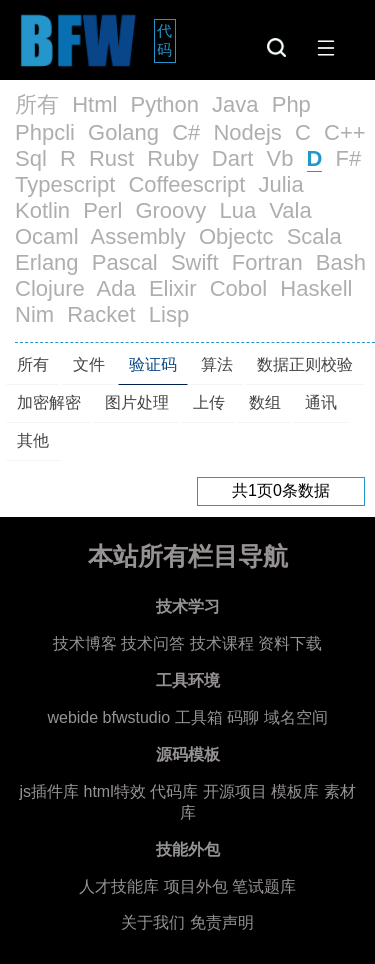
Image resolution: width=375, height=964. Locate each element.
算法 (217, 364)
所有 (37, 104)
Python (164, 104)
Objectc (236, 236)
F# (349, 158)
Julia (281, 184)
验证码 (153, 364)
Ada (116, 288)
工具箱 (199, 717)
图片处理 (137, 402)
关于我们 (153, 922)
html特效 (114, 791)
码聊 (243, 717)
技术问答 (153, 643)
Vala (290, 210)
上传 (209, 402)
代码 (166, 40)
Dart (233, 158)
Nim (34, 314)
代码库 (174, 791)
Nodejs (247, 132)
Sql (31, 158)
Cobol (238, 288)
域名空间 (296, 717)
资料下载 (290, 643)
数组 (265, 402)
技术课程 (222, 643)
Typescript (65, 184)
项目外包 (196, 886)
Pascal (125, 262)
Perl (102, 210)
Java (235, 104)
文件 (89, 364)
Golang (123, 132)
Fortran (267, 262)
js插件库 (49, 791)
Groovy (170, 210)
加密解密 (49, 402)
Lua (237, 210)
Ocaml (47, 236)
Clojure (50, 288)
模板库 (295, 791)
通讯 (321, 402)
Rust (111, 158)
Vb (279, 158)
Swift (195, 262)
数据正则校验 (305, 364)
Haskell (316, 288)
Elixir (173, 288)
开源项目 (235, 791)
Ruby (172, 158)
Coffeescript (186, 184)
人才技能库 (119, 886)
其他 (33, 440)
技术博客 (85, 643)
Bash (341, 262)
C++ (345, 132)
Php (291, 104)
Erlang (47, 262)
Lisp (169, 314)
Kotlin (42, 210)
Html (94, 104)
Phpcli (45, 132)
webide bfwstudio (110, 717)
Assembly (137, 236)
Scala (314, 236)
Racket (101, 314)
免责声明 (222, 922)
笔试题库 (264, 886)
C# (186, 132)
